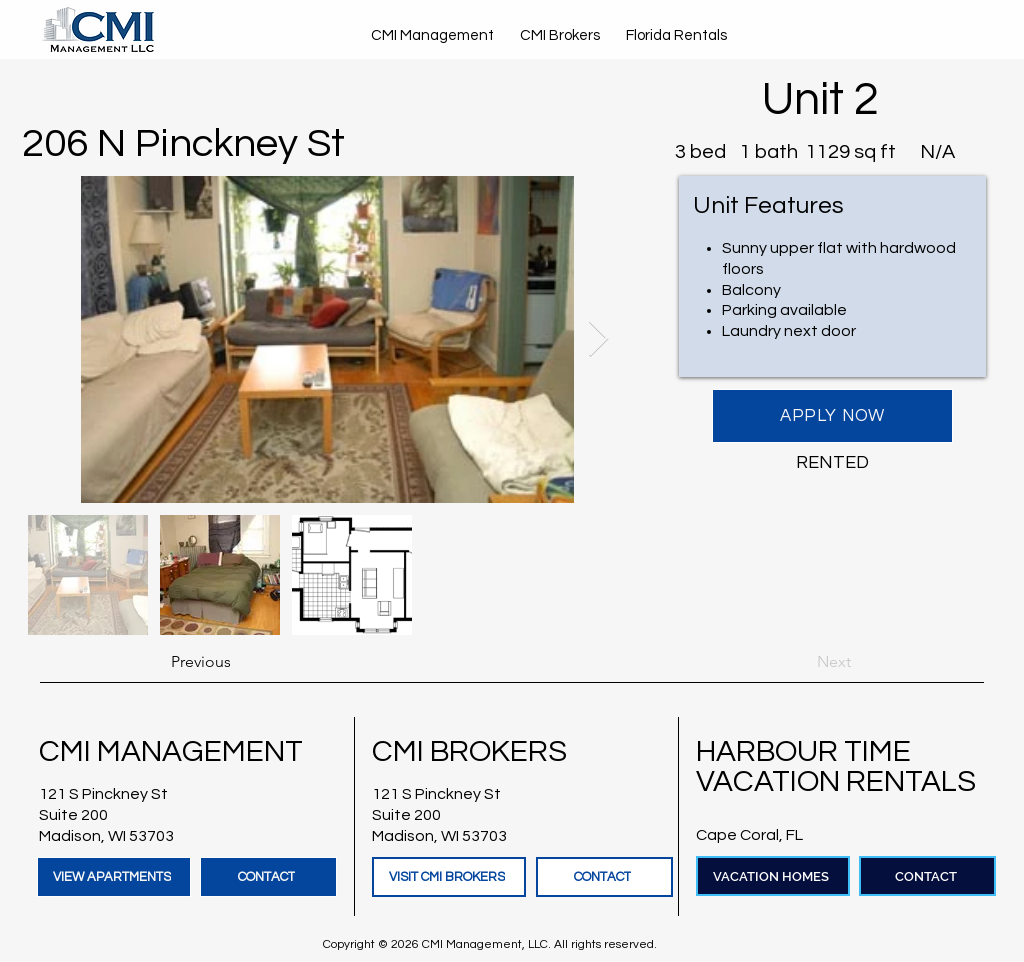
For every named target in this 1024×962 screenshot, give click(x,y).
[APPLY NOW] (832, 416)
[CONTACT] (268, 877)
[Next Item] (598, 339)
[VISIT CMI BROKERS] (449, 877)
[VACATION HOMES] (773, 876)
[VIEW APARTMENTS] (114, 877)
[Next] (801, 662)
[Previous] (237, 662)
